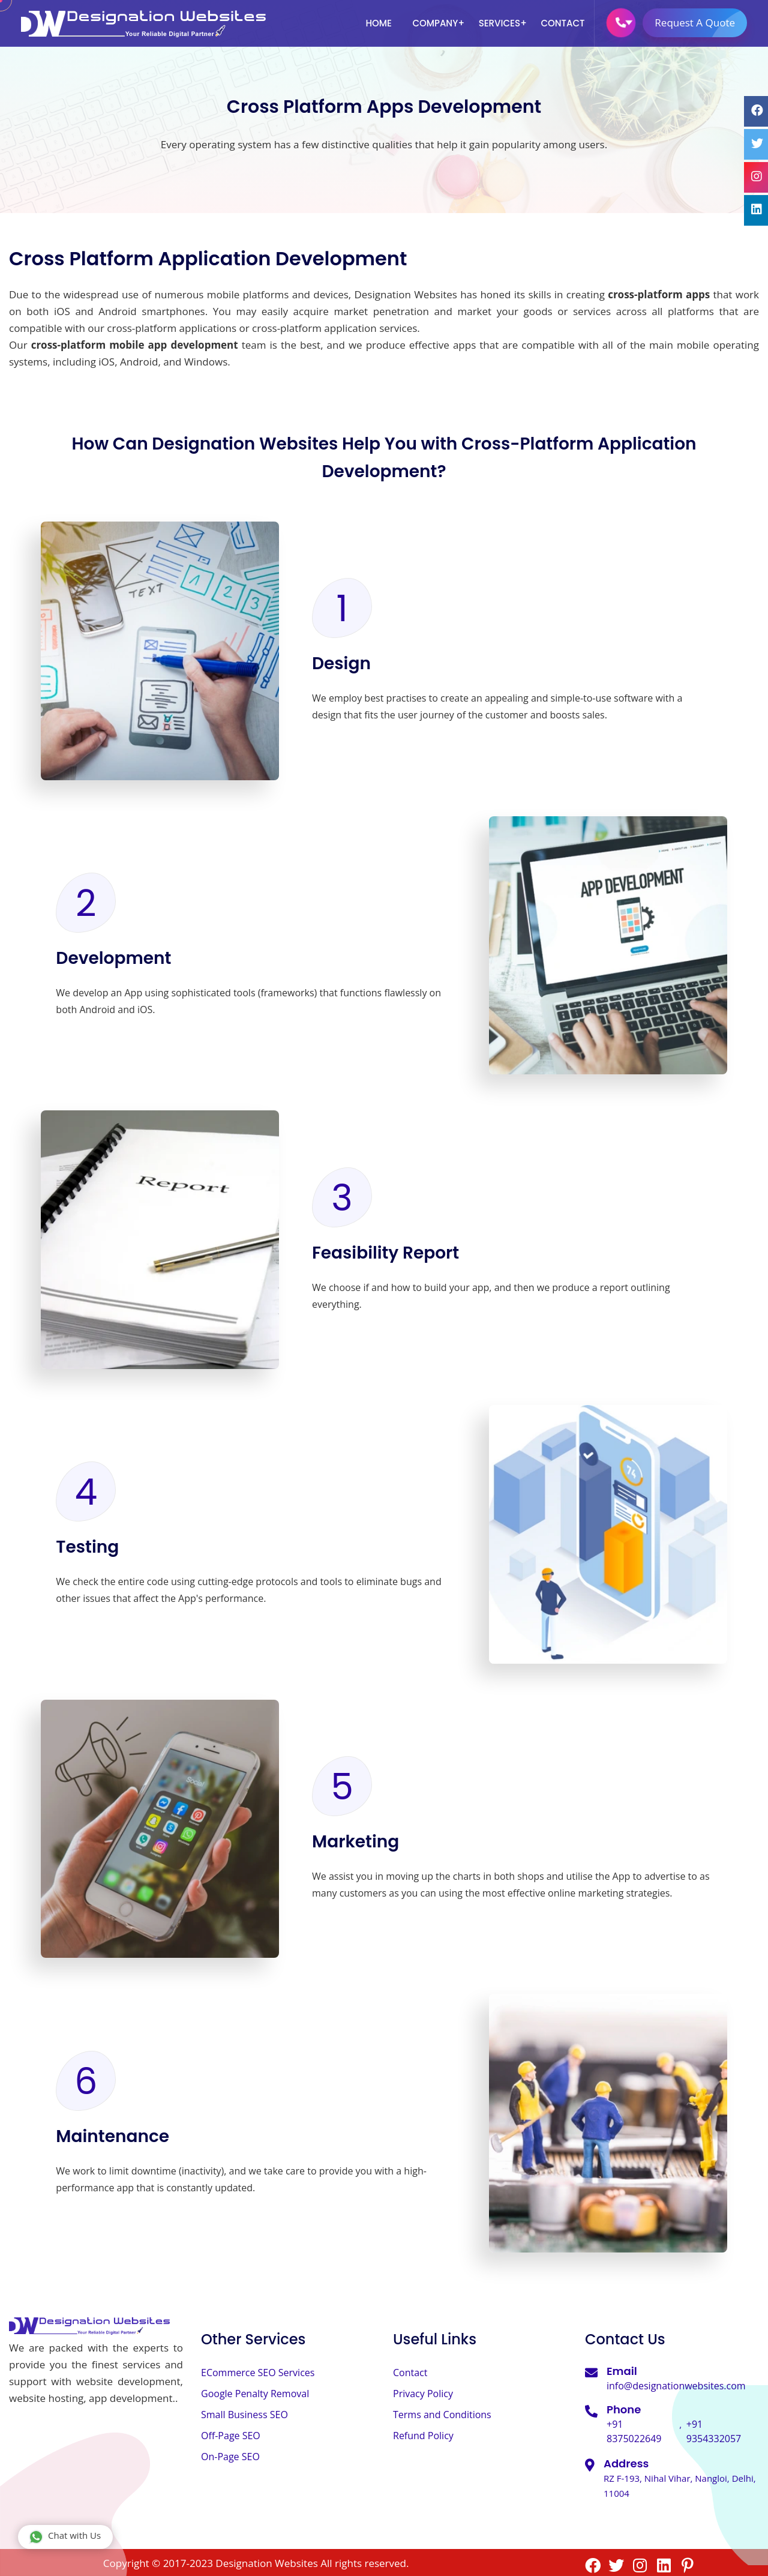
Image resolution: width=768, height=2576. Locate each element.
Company (435, 23)
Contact (562, 23)
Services (499, 23)
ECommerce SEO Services (257, 2372)
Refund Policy (423, 2435)
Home (379, 23)
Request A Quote (701, 22)
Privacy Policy (423, 2393)
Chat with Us (65, 2536)
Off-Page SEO (230, 2435)
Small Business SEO (244, 2414)
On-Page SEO (230, 2456)
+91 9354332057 (713, 2431)
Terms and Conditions (442, 2414)
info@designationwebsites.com (676, 2385)
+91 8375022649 (634, 2431)
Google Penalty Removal (255, 2393)
